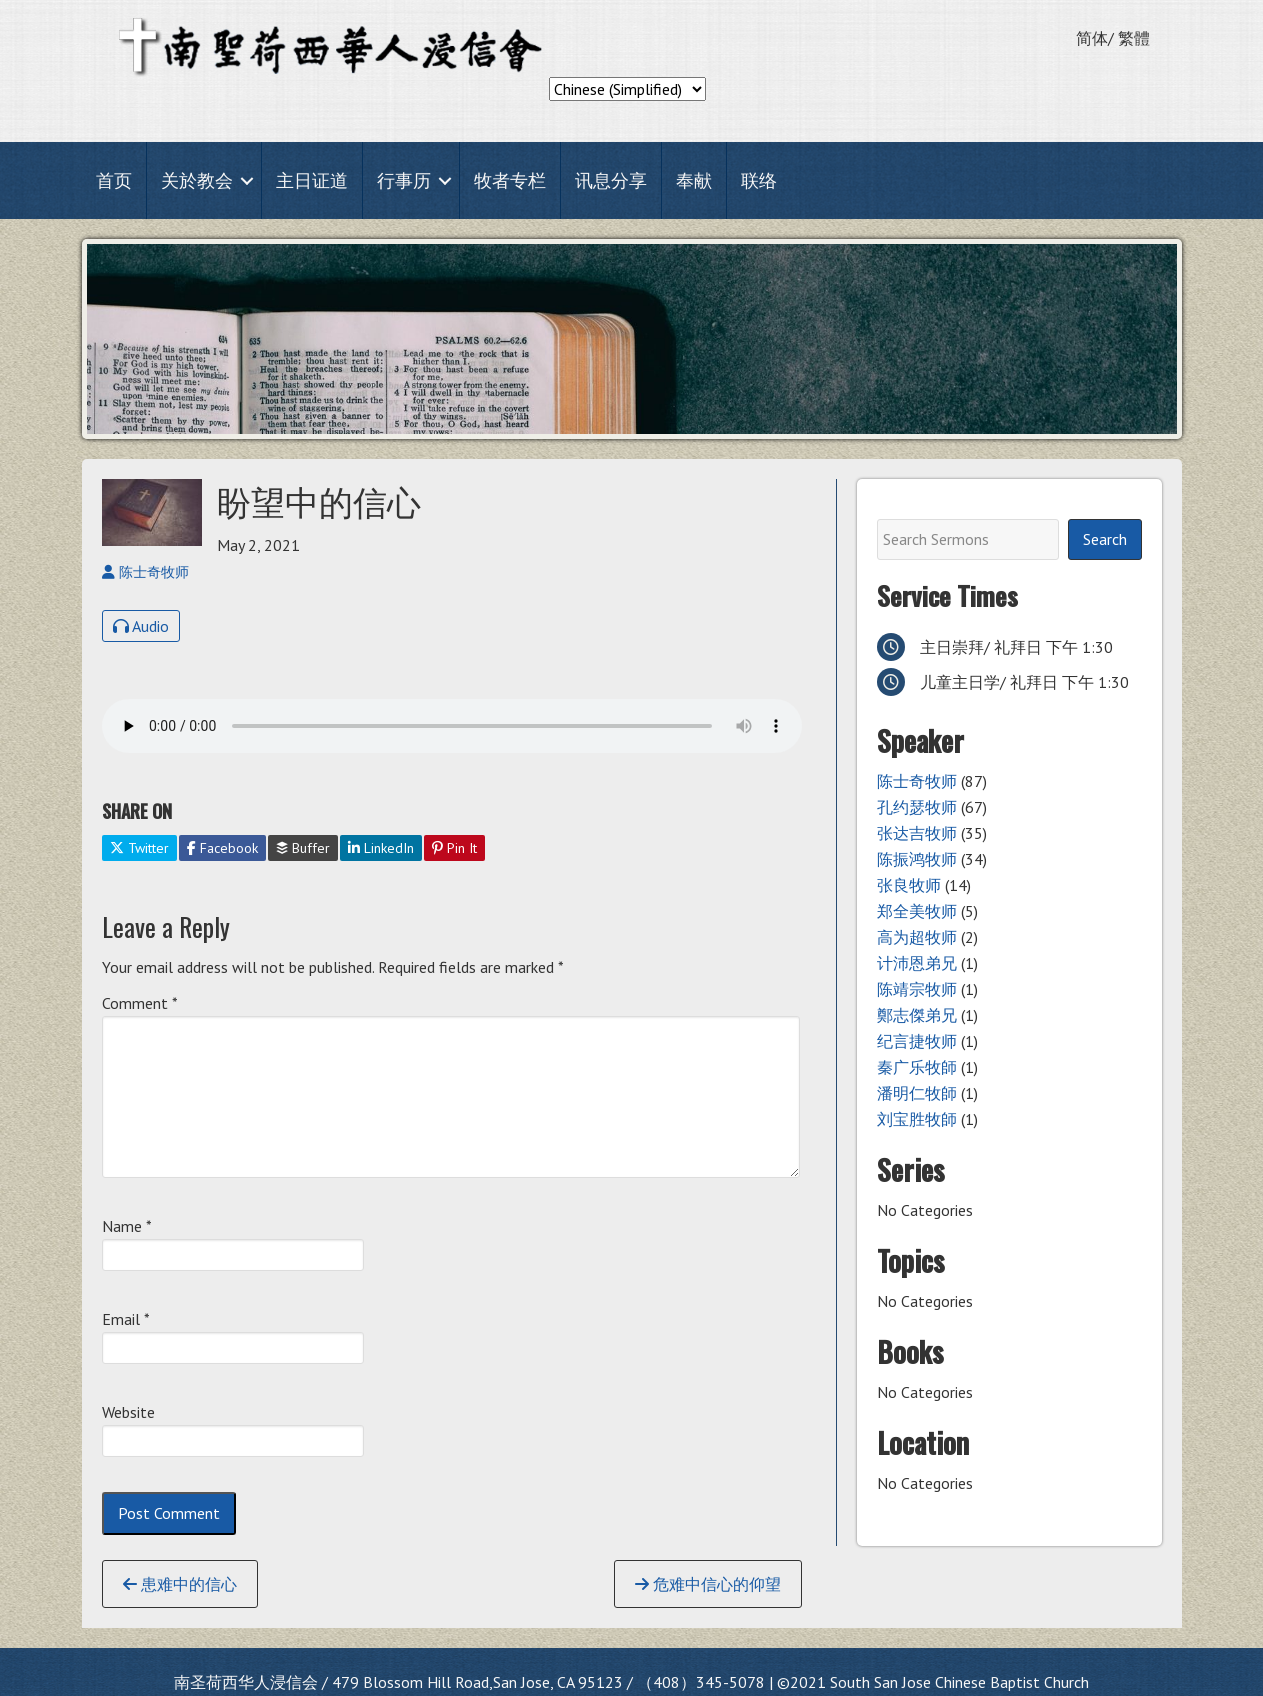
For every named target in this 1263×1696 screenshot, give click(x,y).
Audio (141, 626)
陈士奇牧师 (917, 781)
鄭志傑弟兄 (917, 1015)
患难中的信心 (180, 1584)
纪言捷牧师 (917, 1041)
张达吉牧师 (917, 833)
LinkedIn (381, 848)
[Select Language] (627, 89)
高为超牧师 (917, 937)
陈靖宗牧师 (917, 989)
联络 (759, 180)
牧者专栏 (510, 180)
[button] (247, 180)
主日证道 (312, 180)
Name (127, 1226)
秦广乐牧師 (917, 1067)
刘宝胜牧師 (917, 1119)
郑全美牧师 (917, 911)
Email (126, 1319)
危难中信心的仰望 (708, 1584)
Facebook (222, 848)
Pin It (454, 848)
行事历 (404, 180)
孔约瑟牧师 (917, 807)
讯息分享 (611, 180)
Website (128, 1412)
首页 (114, 180)
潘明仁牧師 (917, 1093)
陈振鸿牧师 (917, 859)
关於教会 (197, 180)
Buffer (303, 848)
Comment (140, 1003)
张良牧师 (909, 885)
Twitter (139, 848)
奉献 (694, 180)
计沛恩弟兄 (917, 963)
